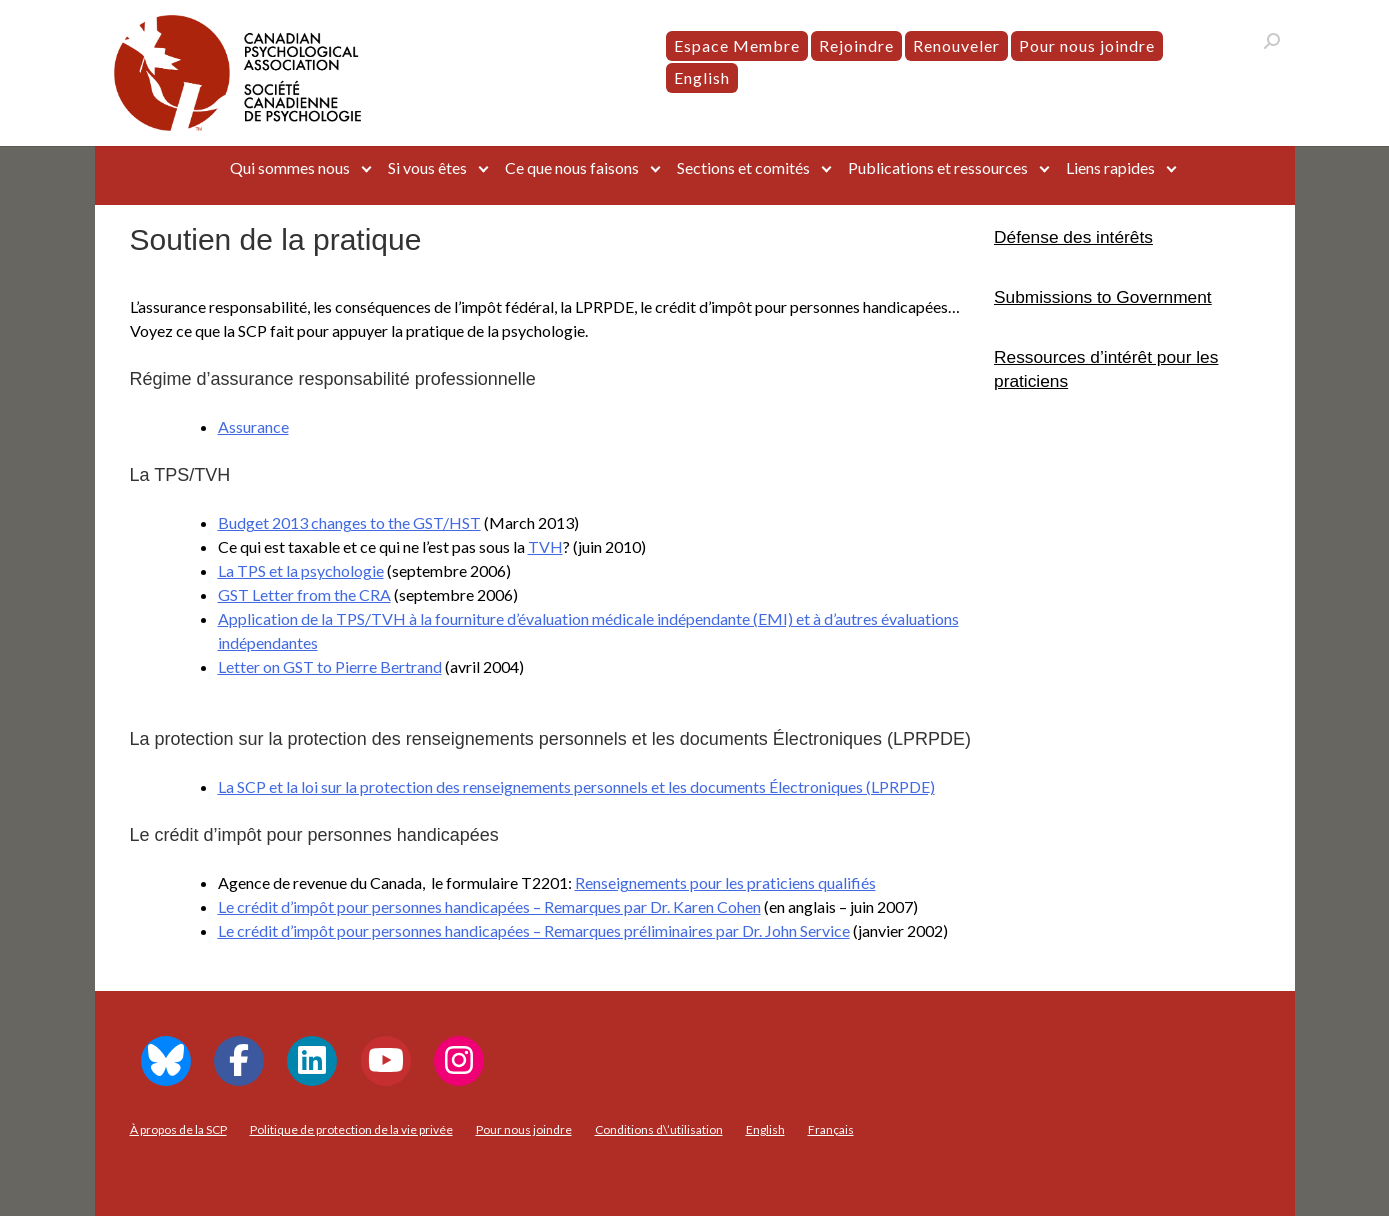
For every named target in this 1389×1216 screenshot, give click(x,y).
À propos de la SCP (178, 1129)
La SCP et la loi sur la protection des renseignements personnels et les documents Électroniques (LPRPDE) (576, 786)
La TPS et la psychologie (301, 570)
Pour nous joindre (1087, 45)
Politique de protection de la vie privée (351, 1129)
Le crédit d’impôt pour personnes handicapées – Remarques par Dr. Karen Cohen (489, 906)
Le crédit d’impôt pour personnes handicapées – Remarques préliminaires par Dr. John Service (534, 930)
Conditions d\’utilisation (659, 1129)
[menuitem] (702, 78)
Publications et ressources (938, 167)
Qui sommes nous (290, 167)
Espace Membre (737, 45)
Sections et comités (743, 167)
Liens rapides (1110, 167)
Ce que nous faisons (572, 167)
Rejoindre (856, 45)
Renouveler (956, 45)
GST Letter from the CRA (304, 594)
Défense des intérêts (1073, 237)
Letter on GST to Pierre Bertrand (330, 666)
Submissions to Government (1103, 297)
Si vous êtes (427, 167)
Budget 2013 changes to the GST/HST (349, 522)
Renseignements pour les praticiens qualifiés (725, 882)
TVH (545, 546)
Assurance (253, 426)
